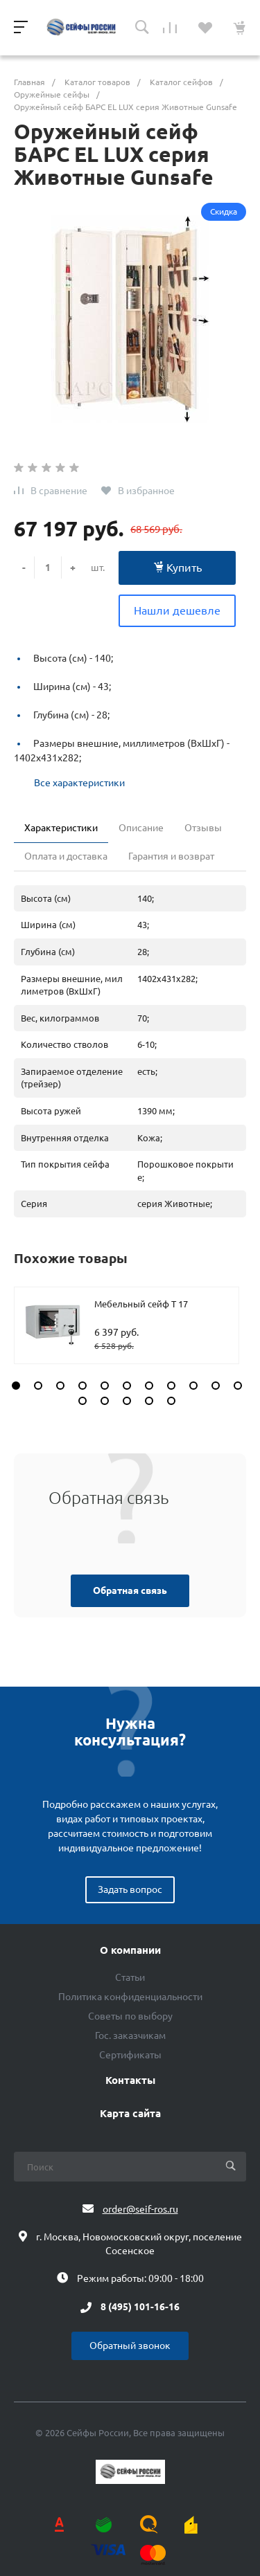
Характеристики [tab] (61, 827)
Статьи (130, 1977)
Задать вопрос (130, 1889)
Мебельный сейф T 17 (141, 1304)
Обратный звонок (130, 2345)
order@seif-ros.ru (140, 2209)
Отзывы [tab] (203, 827)
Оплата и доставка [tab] (65, 856)
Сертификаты (130, 2054)
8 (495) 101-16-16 (140, 2307)
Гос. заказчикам (130, 2035)
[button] (16, 1385)
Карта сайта (130, 2113)
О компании (130, 1950)
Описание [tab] (141, 827)
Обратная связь (130, 1590)
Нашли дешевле (177, 610)
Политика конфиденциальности (130, 1996)
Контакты (130, 2080)
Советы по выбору (130, 2016)
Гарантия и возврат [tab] (171, 856)
